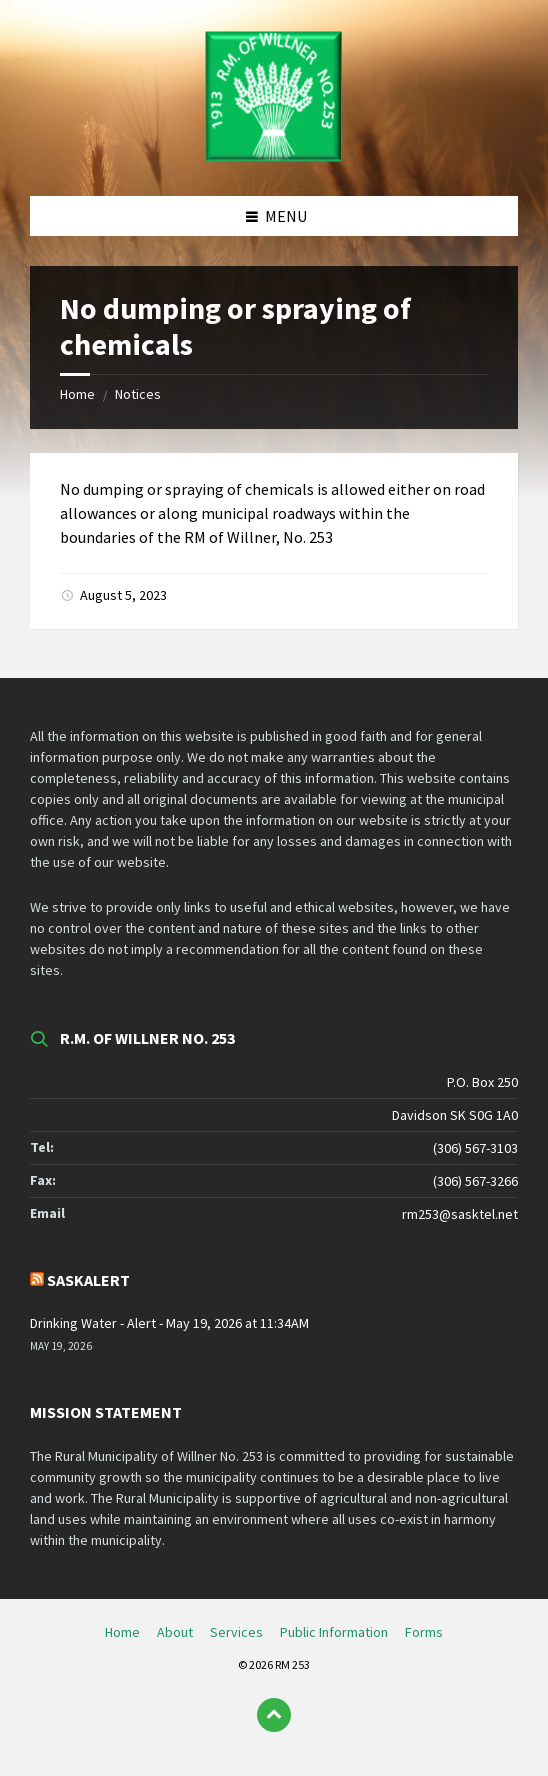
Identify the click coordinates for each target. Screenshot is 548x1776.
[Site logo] (274, 157)
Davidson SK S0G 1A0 (455, 1115)
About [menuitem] (175, 1632)
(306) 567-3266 (475, 1181)
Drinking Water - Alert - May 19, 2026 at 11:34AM (169, 1323)
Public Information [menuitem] (334, 1632)
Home (77, 394)
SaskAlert (88, 1280)
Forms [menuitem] (424, 1632)
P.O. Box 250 (482, 1082)
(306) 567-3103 (475, 1148)
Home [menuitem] (122, 1632)
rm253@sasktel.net (460, 1214)
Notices (138, 394)
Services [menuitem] (236, 1632)
